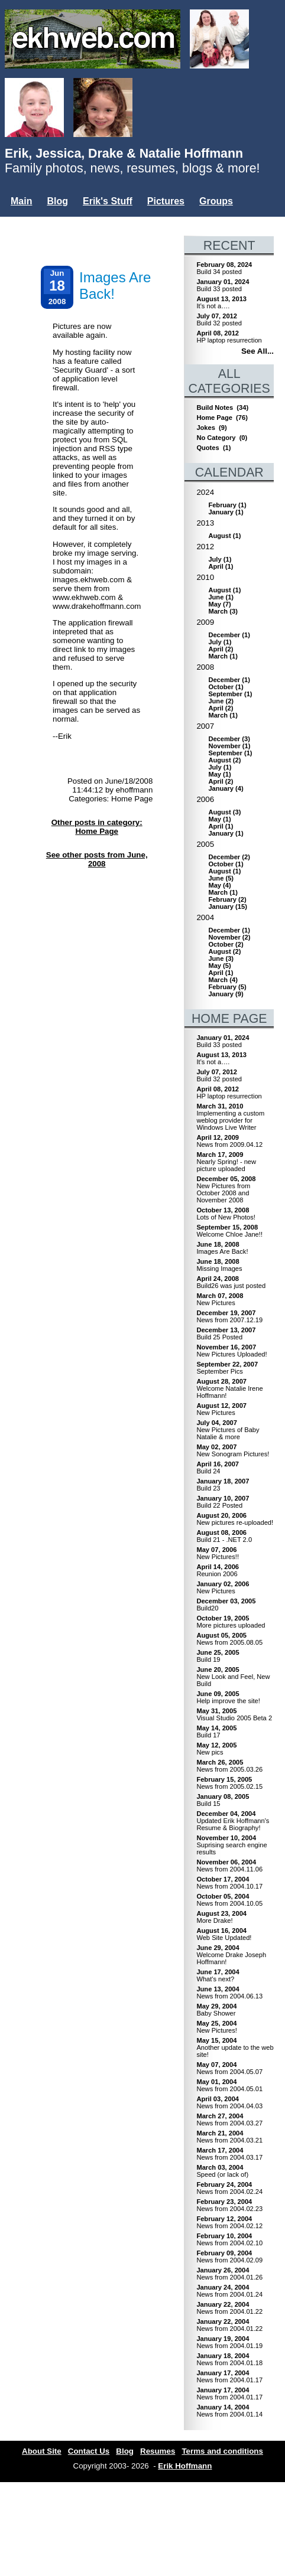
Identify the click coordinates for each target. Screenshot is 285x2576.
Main (21, 201)
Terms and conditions (222, 2451)
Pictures (165, 201)
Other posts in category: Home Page (96, 827)
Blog (57, 201)
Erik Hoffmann (185, 2465)
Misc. (130, 221)
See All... (257, 351)
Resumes (157, 2451)
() (227, 504)
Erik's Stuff (107, 201)
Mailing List (77, 221)
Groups (216, 201)
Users (24, 221)
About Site (41, 2451)
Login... (176, 221)
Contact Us (88, 2451)
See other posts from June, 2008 (97, 859)
